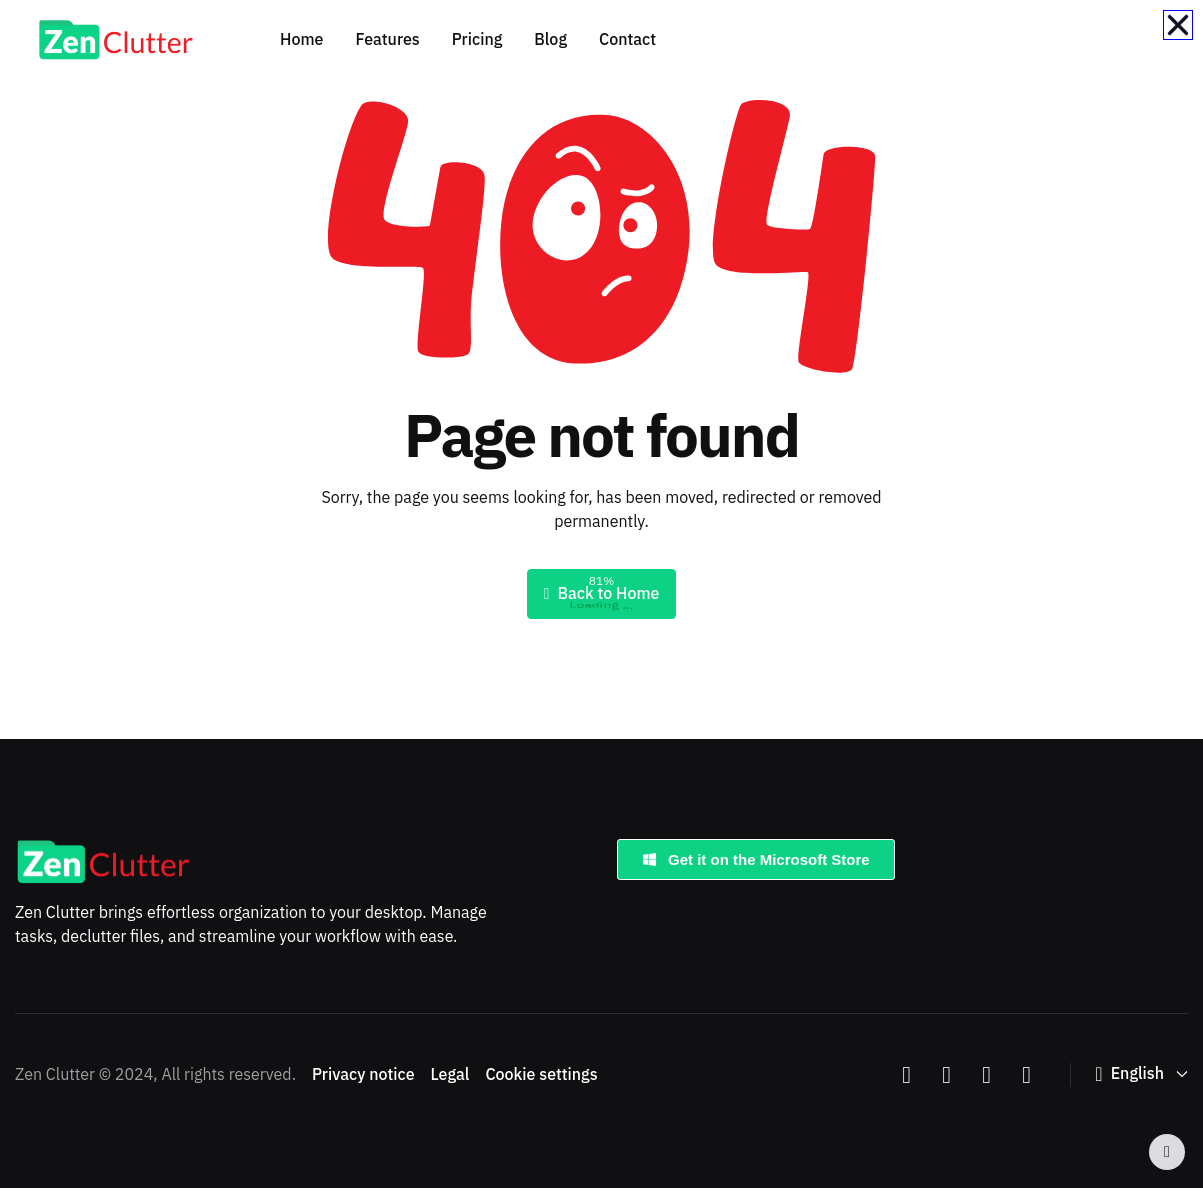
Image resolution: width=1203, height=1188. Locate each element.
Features (387, 40)
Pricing (477, 40)
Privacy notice (363, 1075)
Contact (627, 40)
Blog (550, 40)
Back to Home (602, 594)
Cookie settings (541, 1075)
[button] (1141, 1074)
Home (301, 40)
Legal (450, 1075)
